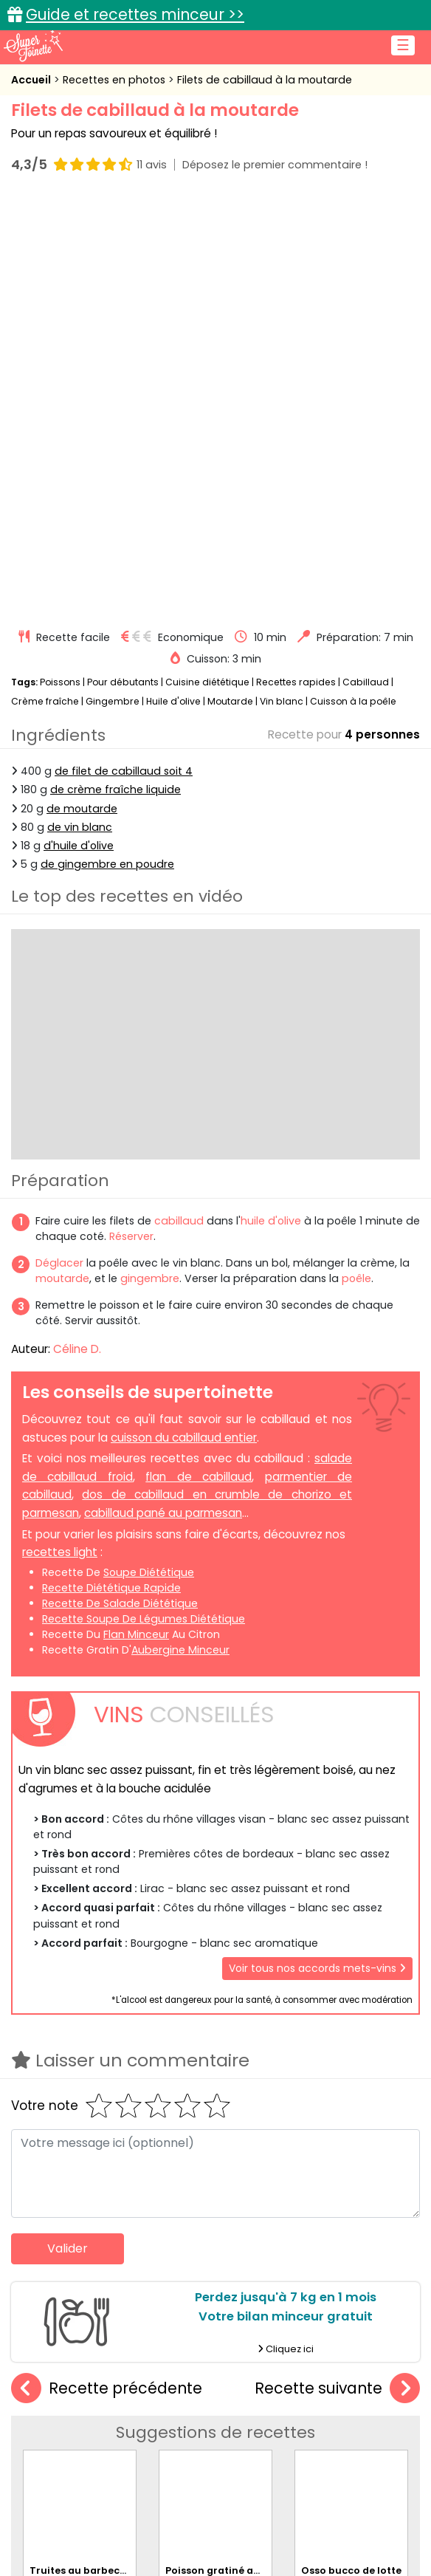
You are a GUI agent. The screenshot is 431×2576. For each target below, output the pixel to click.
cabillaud (179, 804)
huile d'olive (271, 804)
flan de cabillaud (198, 1060)
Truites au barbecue (81, 2138)
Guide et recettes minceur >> (135, 14)
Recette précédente (106, 1972)
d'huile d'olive (79, 429)
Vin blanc (281, 284)
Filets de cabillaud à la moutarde (264, 79)
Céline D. (77, 932)
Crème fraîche (45, 284)
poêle (356, 861)
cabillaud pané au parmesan (163, 1096)
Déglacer (59, 846)
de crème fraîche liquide (115, 373)
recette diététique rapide (111, 1171)
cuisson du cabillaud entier (184, 1021)
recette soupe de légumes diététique (143, 1202)
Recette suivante (337, 1972)
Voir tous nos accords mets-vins (317, 1551)
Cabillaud (365, 265)
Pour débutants (123, 265)
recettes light (59, 1135)
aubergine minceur (180, 1233)
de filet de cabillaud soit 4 (124, 354)
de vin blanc (79, 410)
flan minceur (136, 1217)
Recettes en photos (115, 79)
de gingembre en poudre (107, 447)
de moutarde (81, 392)
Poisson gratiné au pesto (228, 2138)
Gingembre (112, 284)
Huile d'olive (173, 284)
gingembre (149, 861)
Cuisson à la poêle (353, 284)
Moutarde (230, 284)
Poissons (60, 265)
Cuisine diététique (207, 265)
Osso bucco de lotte (351, 2138)
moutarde (62, 861)
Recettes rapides (296, 265)
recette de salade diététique (120, 1186)
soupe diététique (148, 1155)
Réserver (131, 819)
